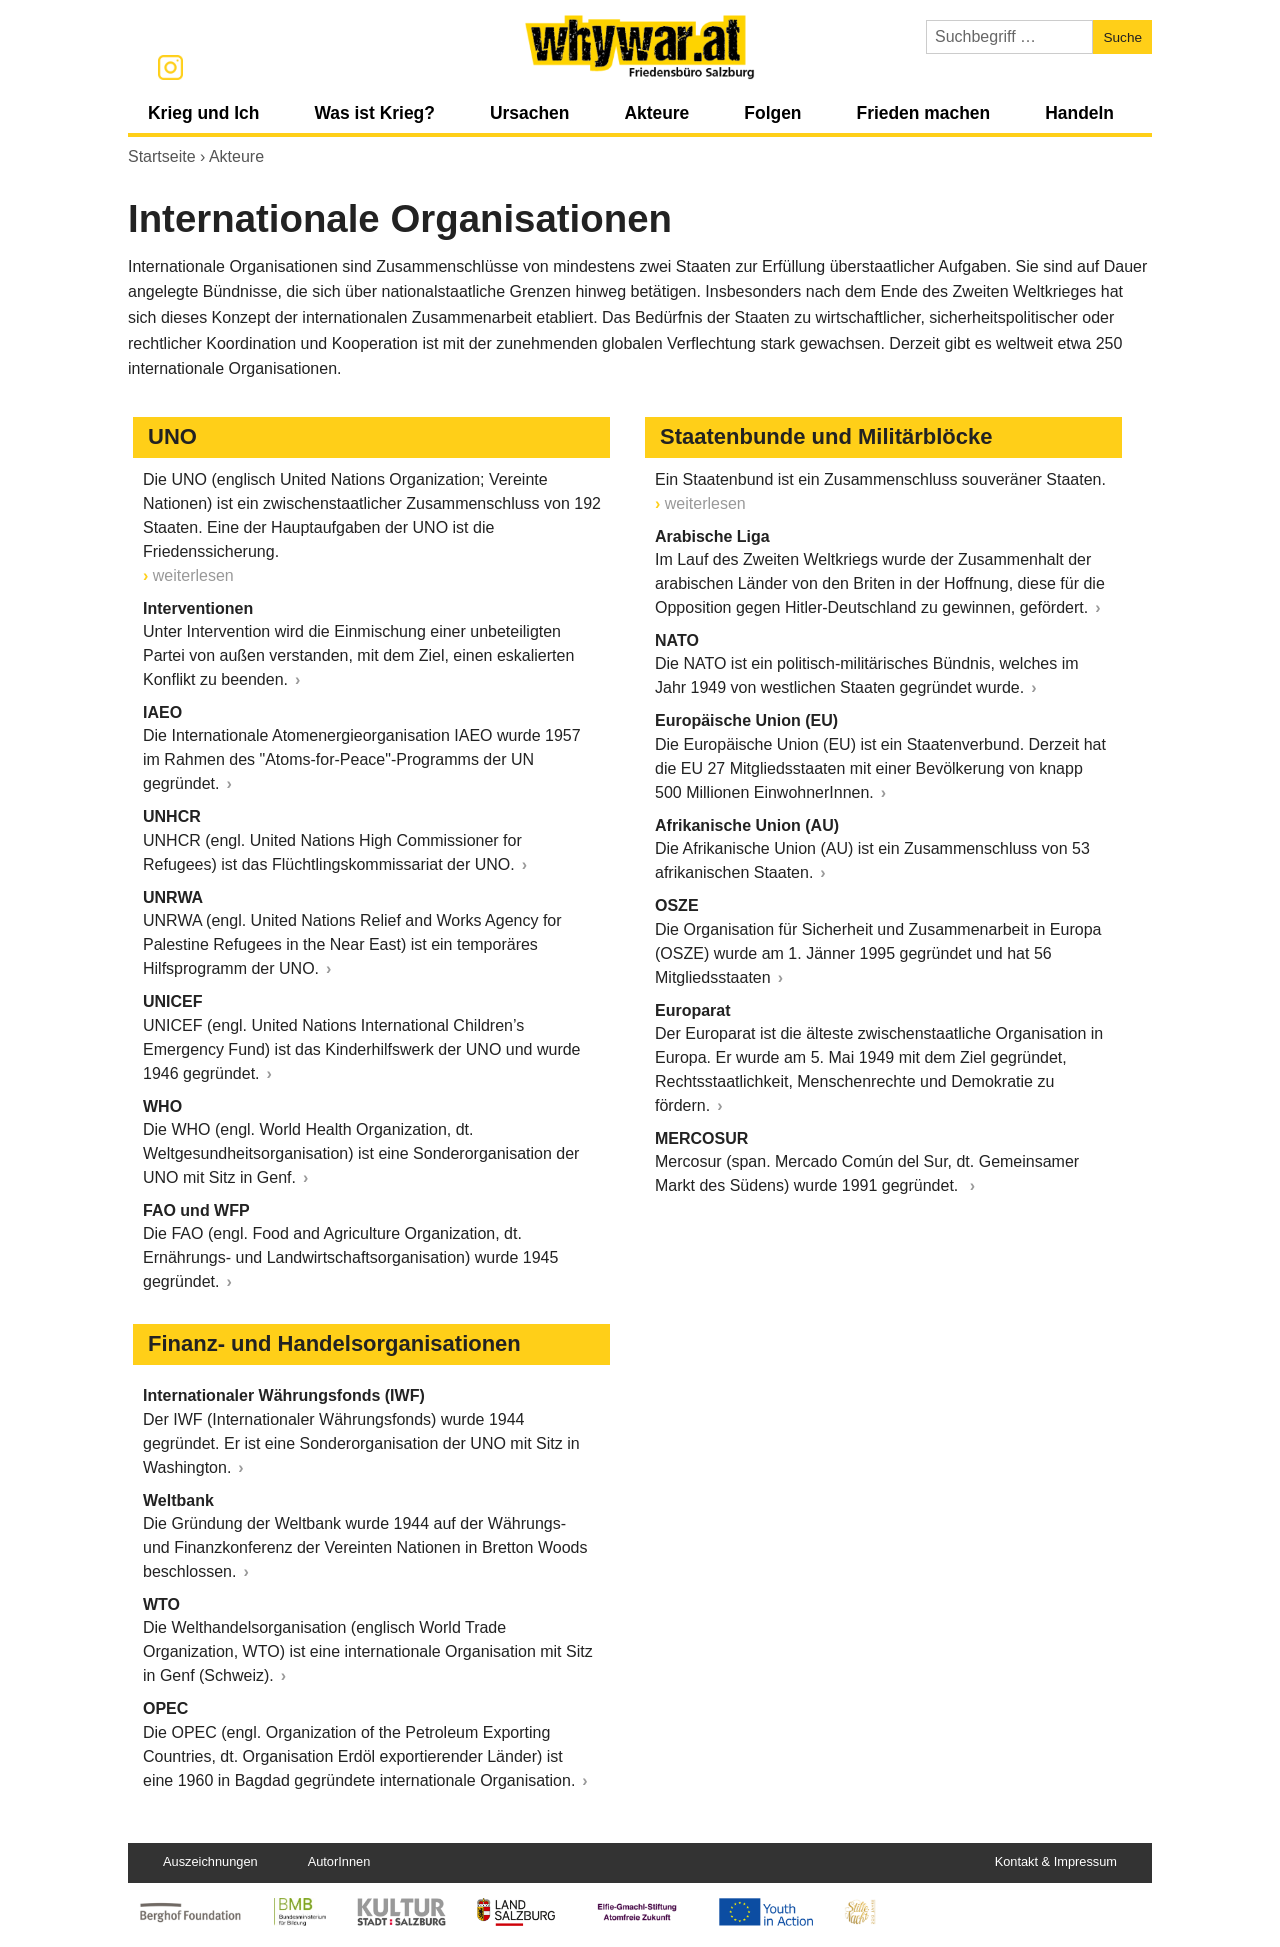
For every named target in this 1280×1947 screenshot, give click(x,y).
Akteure (656, 113)
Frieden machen (923, 113)
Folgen (772, 113)
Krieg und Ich (203, 113)
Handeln (1079, 113)
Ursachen (529, 113)
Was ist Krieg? (374, 113)
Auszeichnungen (210, 1861)
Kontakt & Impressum (1056, 1861)
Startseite (162, 156)
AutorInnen (339, 1861)
